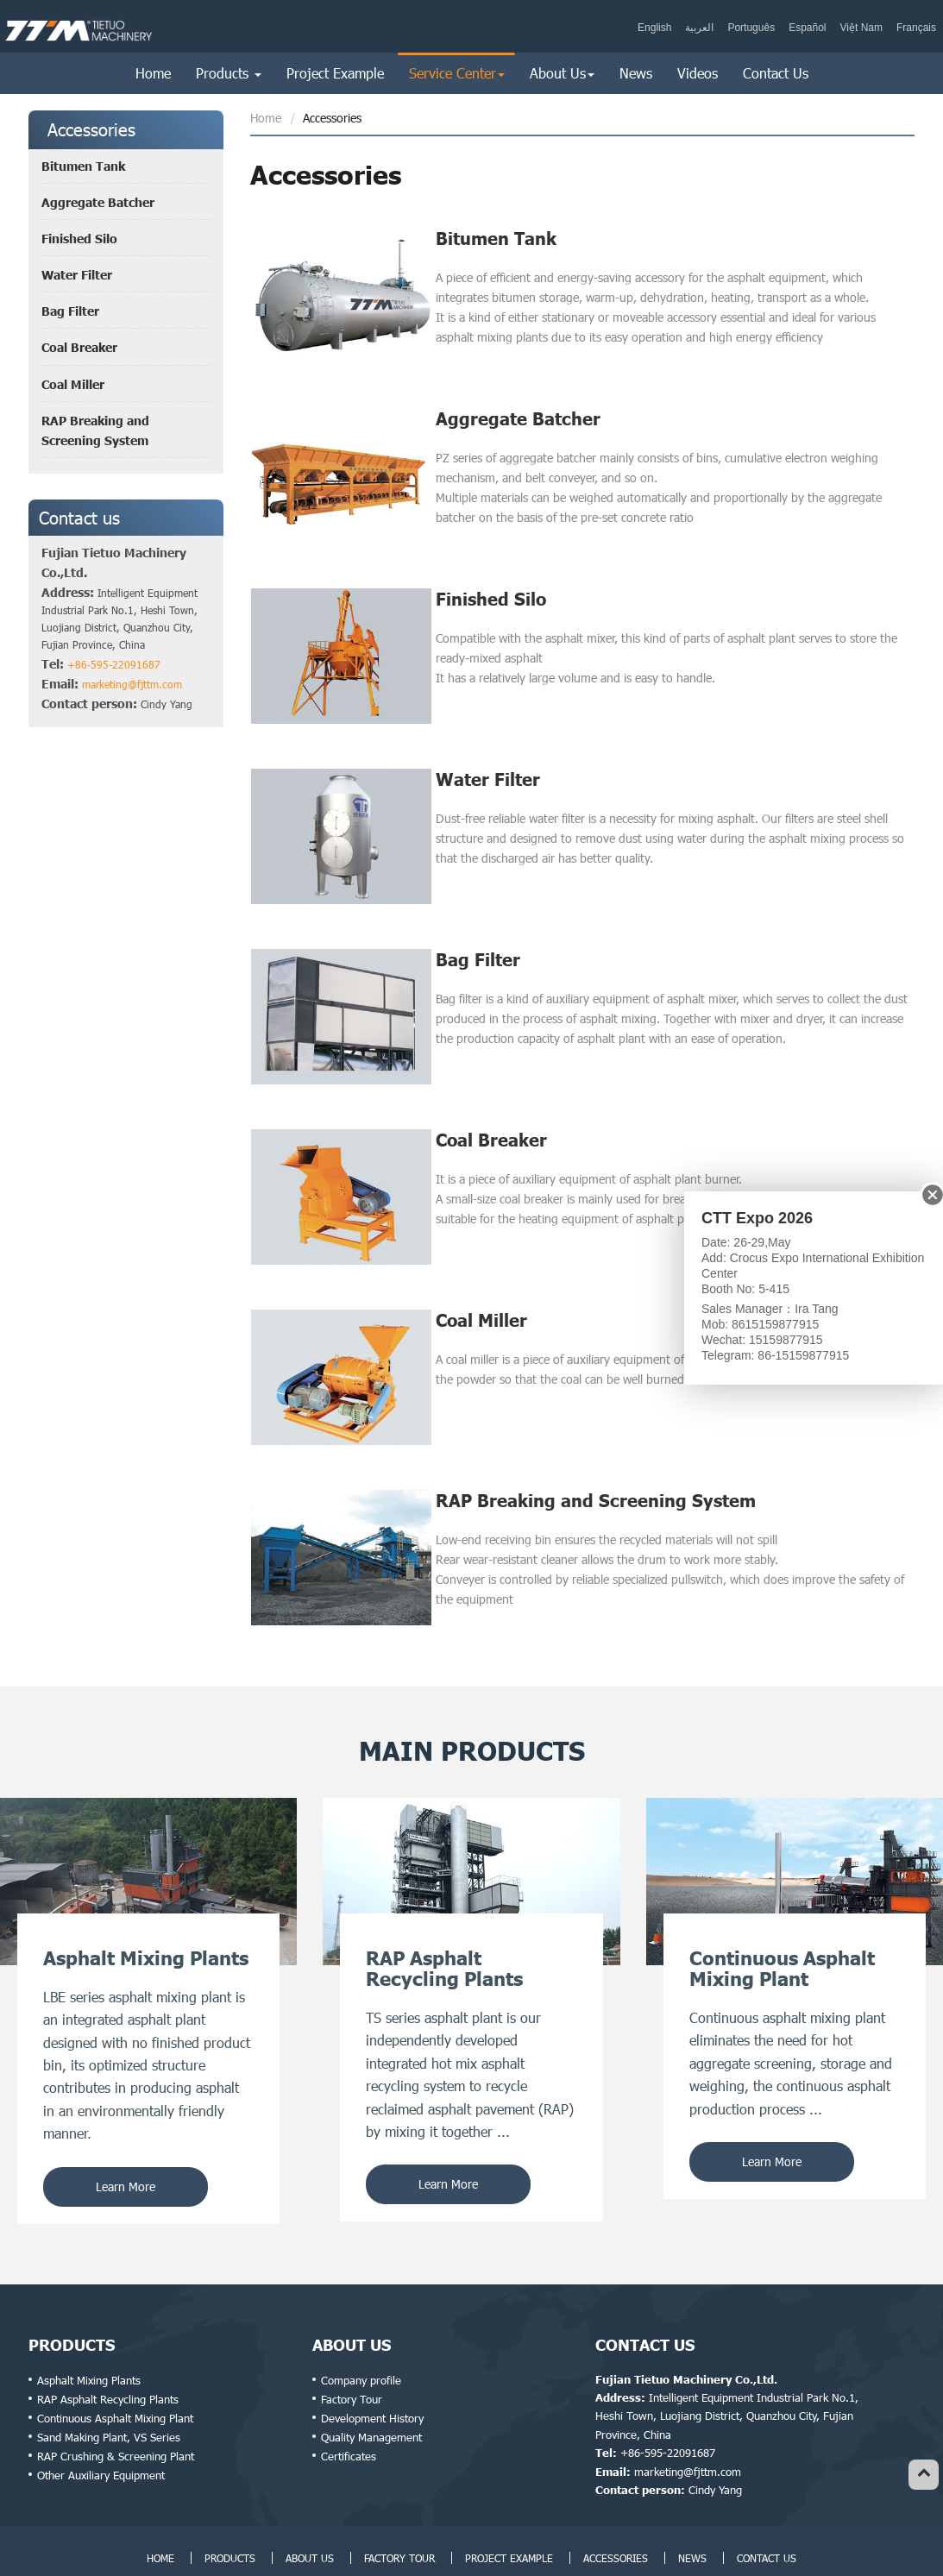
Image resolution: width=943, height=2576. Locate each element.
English (654, 28)
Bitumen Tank (496, 238)
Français (916, 28)
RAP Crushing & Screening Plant (115, 2400)
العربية (699, 28)
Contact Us (775, 73)
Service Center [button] (457, 73)
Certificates (348, 2400)
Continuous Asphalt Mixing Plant (115, 2362)
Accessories (615, 2502)
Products (71, 2288)
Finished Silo (491, 584)
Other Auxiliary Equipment (101, 2419)
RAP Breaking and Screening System (596, 1451)
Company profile (361, 2324)
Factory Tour (351, 2343)
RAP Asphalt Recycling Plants (108, 2343)
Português (751, 28)
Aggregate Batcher (518, 410)
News (635, 73)
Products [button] (228, 73)
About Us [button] (562, 73)
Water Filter (488, 757)
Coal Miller (481, 1277)
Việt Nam (861, 28)
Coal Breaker (491, 1104)
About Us (351, 2288)
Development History (372, 2362)
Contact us (79, 517)
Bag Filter (478, 930)
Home (153, 73)
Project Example (335, 73)
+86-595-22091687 (113, 664)
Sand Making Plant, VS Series (108, 2381)
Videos (697, 73)
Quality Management (371, 2381)
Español (807, 28)
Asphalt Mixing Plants (89, 2324)
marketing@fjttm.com (132, 684)
